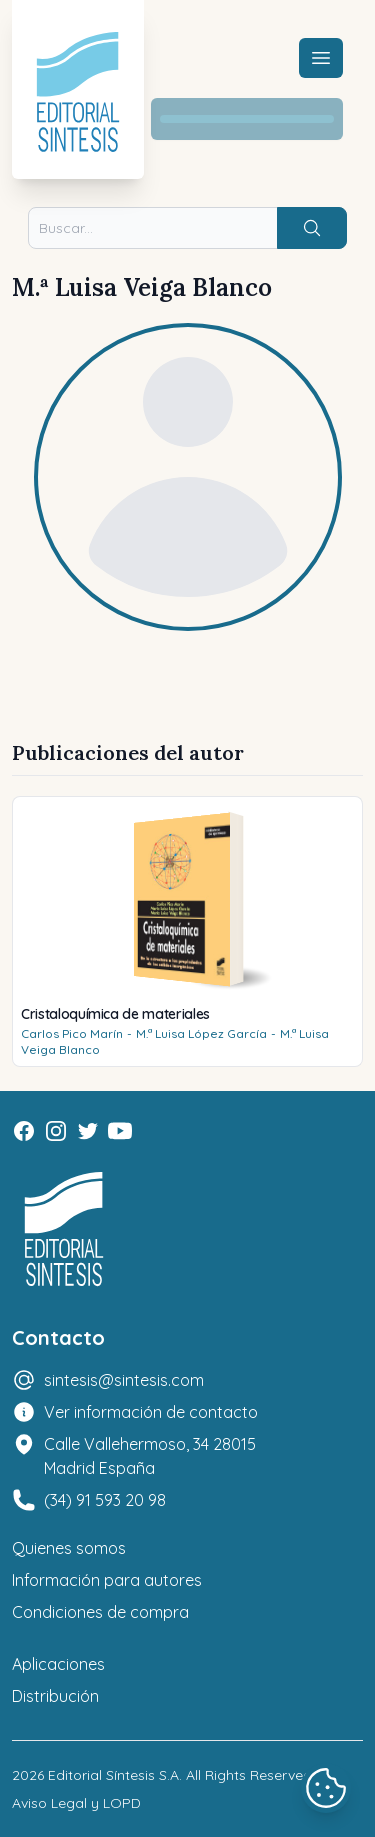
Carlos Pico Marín (72, 1033)
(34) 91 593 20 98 (105, 1500)
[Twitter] (88, 1131)
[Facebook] (24, 1131)
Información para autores (107, 1580)
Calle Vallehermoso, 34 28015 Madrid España (150, 1456)
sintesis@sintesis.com (124, 1380)
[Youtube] (120, 1131)
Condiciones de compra (100, 1612)
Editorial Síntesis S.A (113, 1775)
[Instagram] (56, 1131)
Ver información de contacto (151, 1412)
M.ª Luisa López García (201, 1033)
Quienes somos (69, 1548)
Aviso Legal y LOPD (76, 1803)
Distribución (55, 1696)
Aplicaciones (58, 1664)
